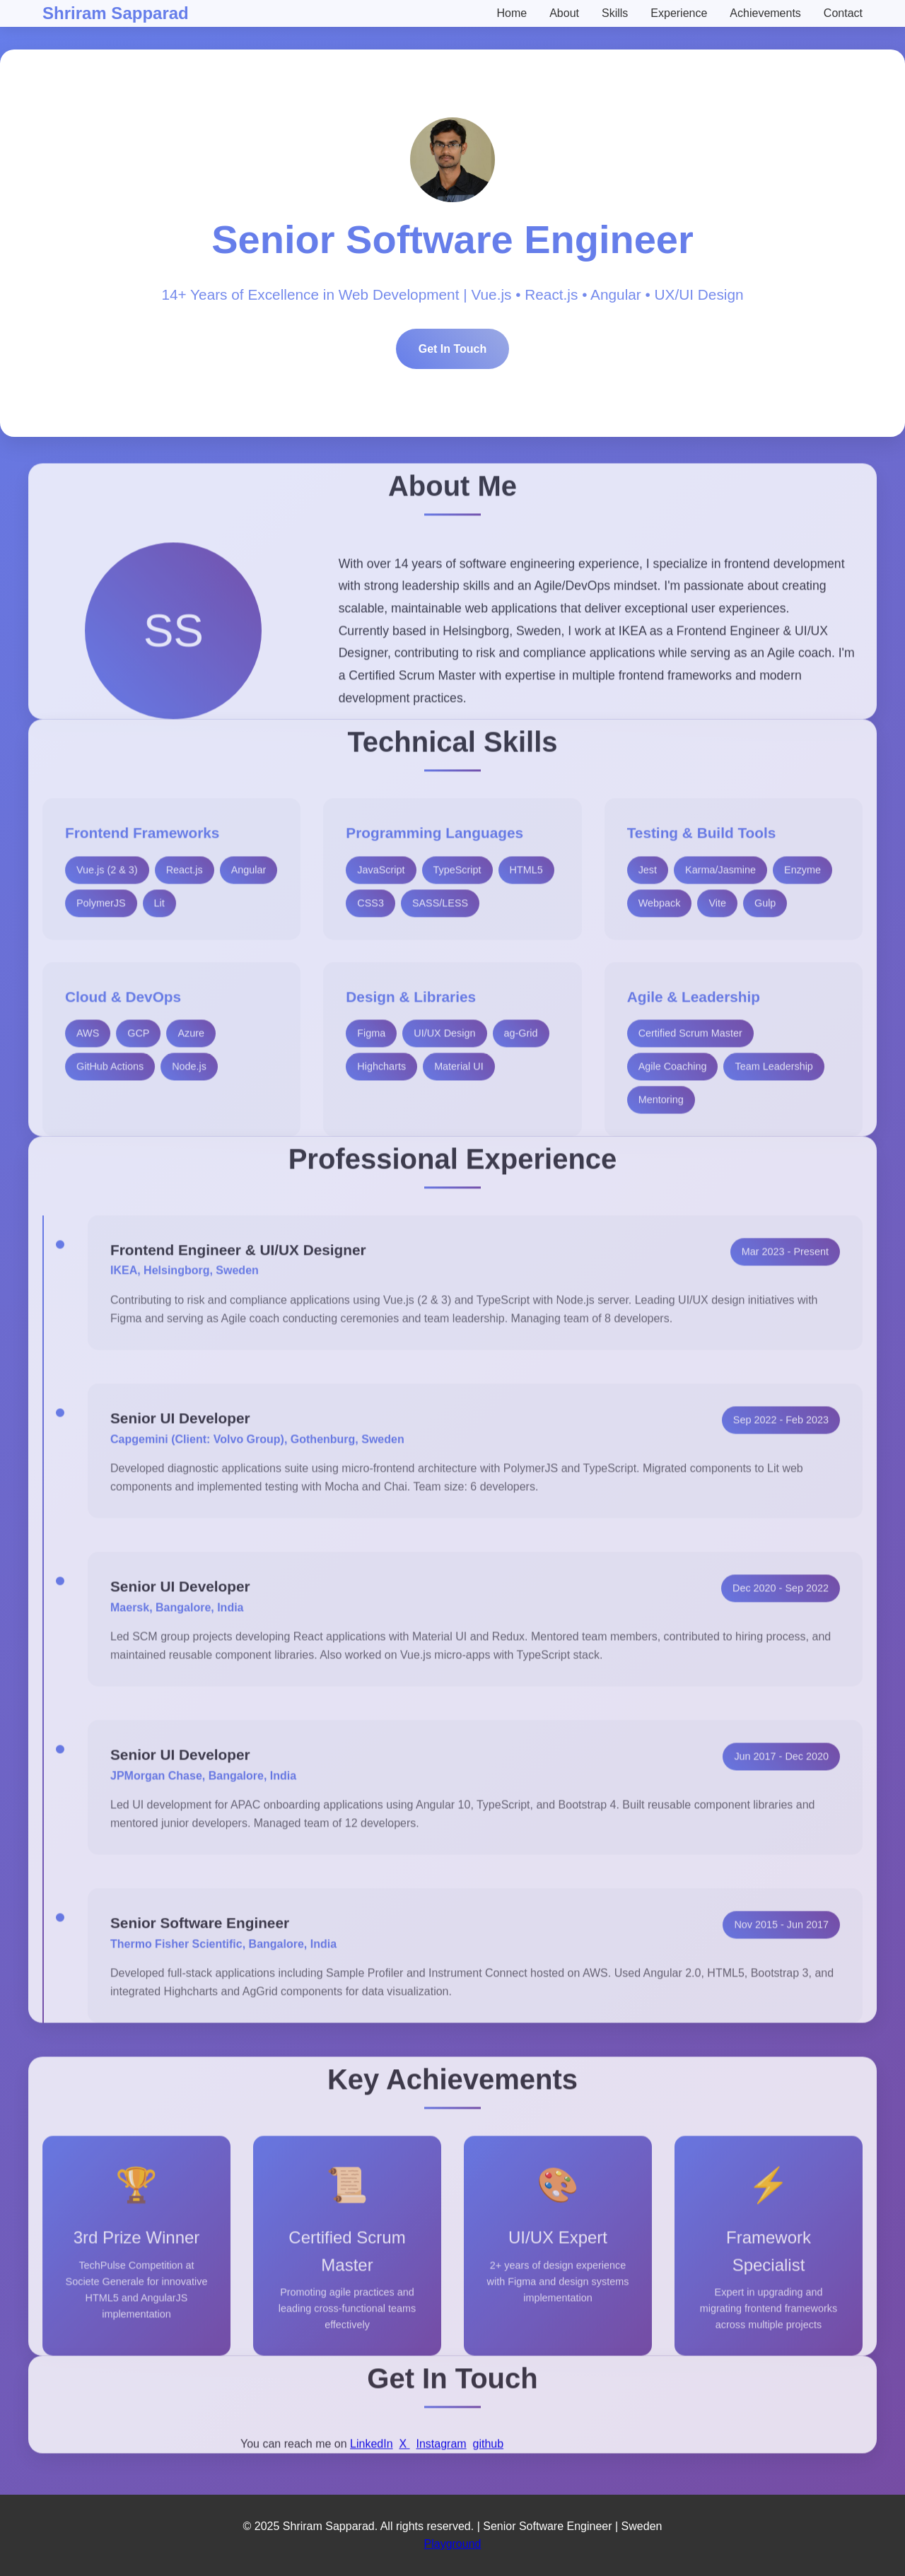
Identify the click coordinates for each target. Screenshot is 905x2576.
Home (511, 13)
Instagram (441, 2455)
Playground (452, 2544)
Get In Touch (453, 352)
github (488, 2455)
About (564, 13)
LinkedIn (371, 2455)
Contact (843, 13)
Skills (615, 13)
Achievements (765, 13)
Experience (678, 13)
